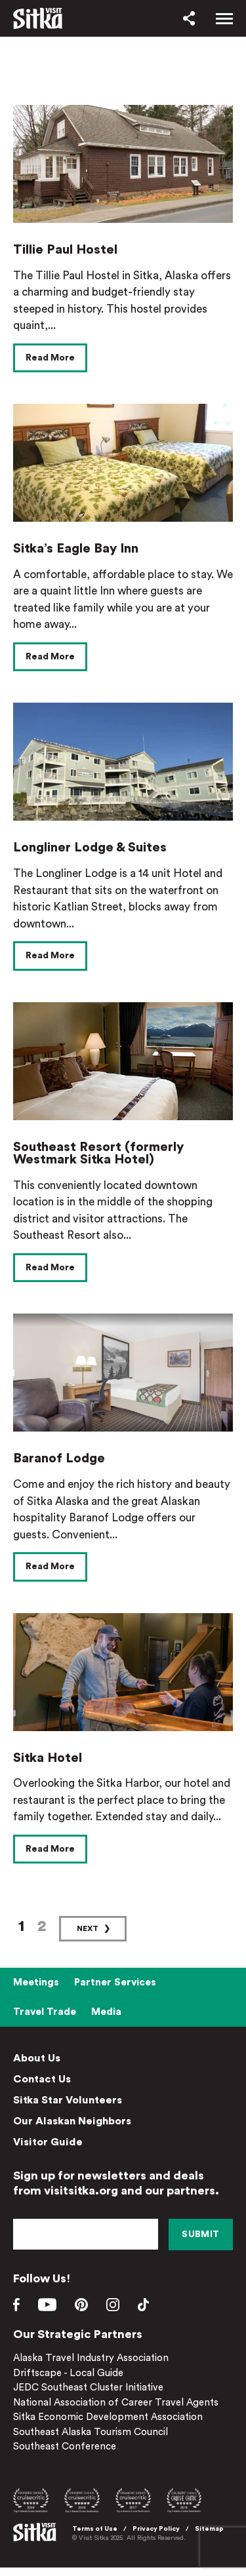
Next (87, 1928)
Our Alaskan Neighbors (72, 2121)
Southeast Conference (64, 2446)
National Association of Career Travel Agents (115, 2403)
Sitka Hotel (47, 1758)
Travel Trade (44, 2012)
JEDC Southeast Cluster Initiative (88, 2387)
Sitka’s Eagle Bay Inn (75, 548)
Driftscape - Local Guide (68, 2373)
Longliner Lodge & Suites (90, 847)
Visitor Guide (48, 2142)
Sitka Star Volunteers (67, 2100)
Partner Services (115, 1982)
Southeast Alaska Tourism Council (90, 2432)
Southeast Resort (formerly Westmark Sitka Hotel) (98, 1154)
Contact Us (42, 2079)
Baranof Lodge (59, 1458)
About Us (36, 2058)
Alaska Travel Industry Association (91, 2358)
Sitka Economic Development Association (108, 2417)
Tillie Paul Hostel (65, 249)
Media (106, 2012)
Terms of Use (94, 2529)
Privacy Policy (156, 2529)
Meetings (36, 1982)
